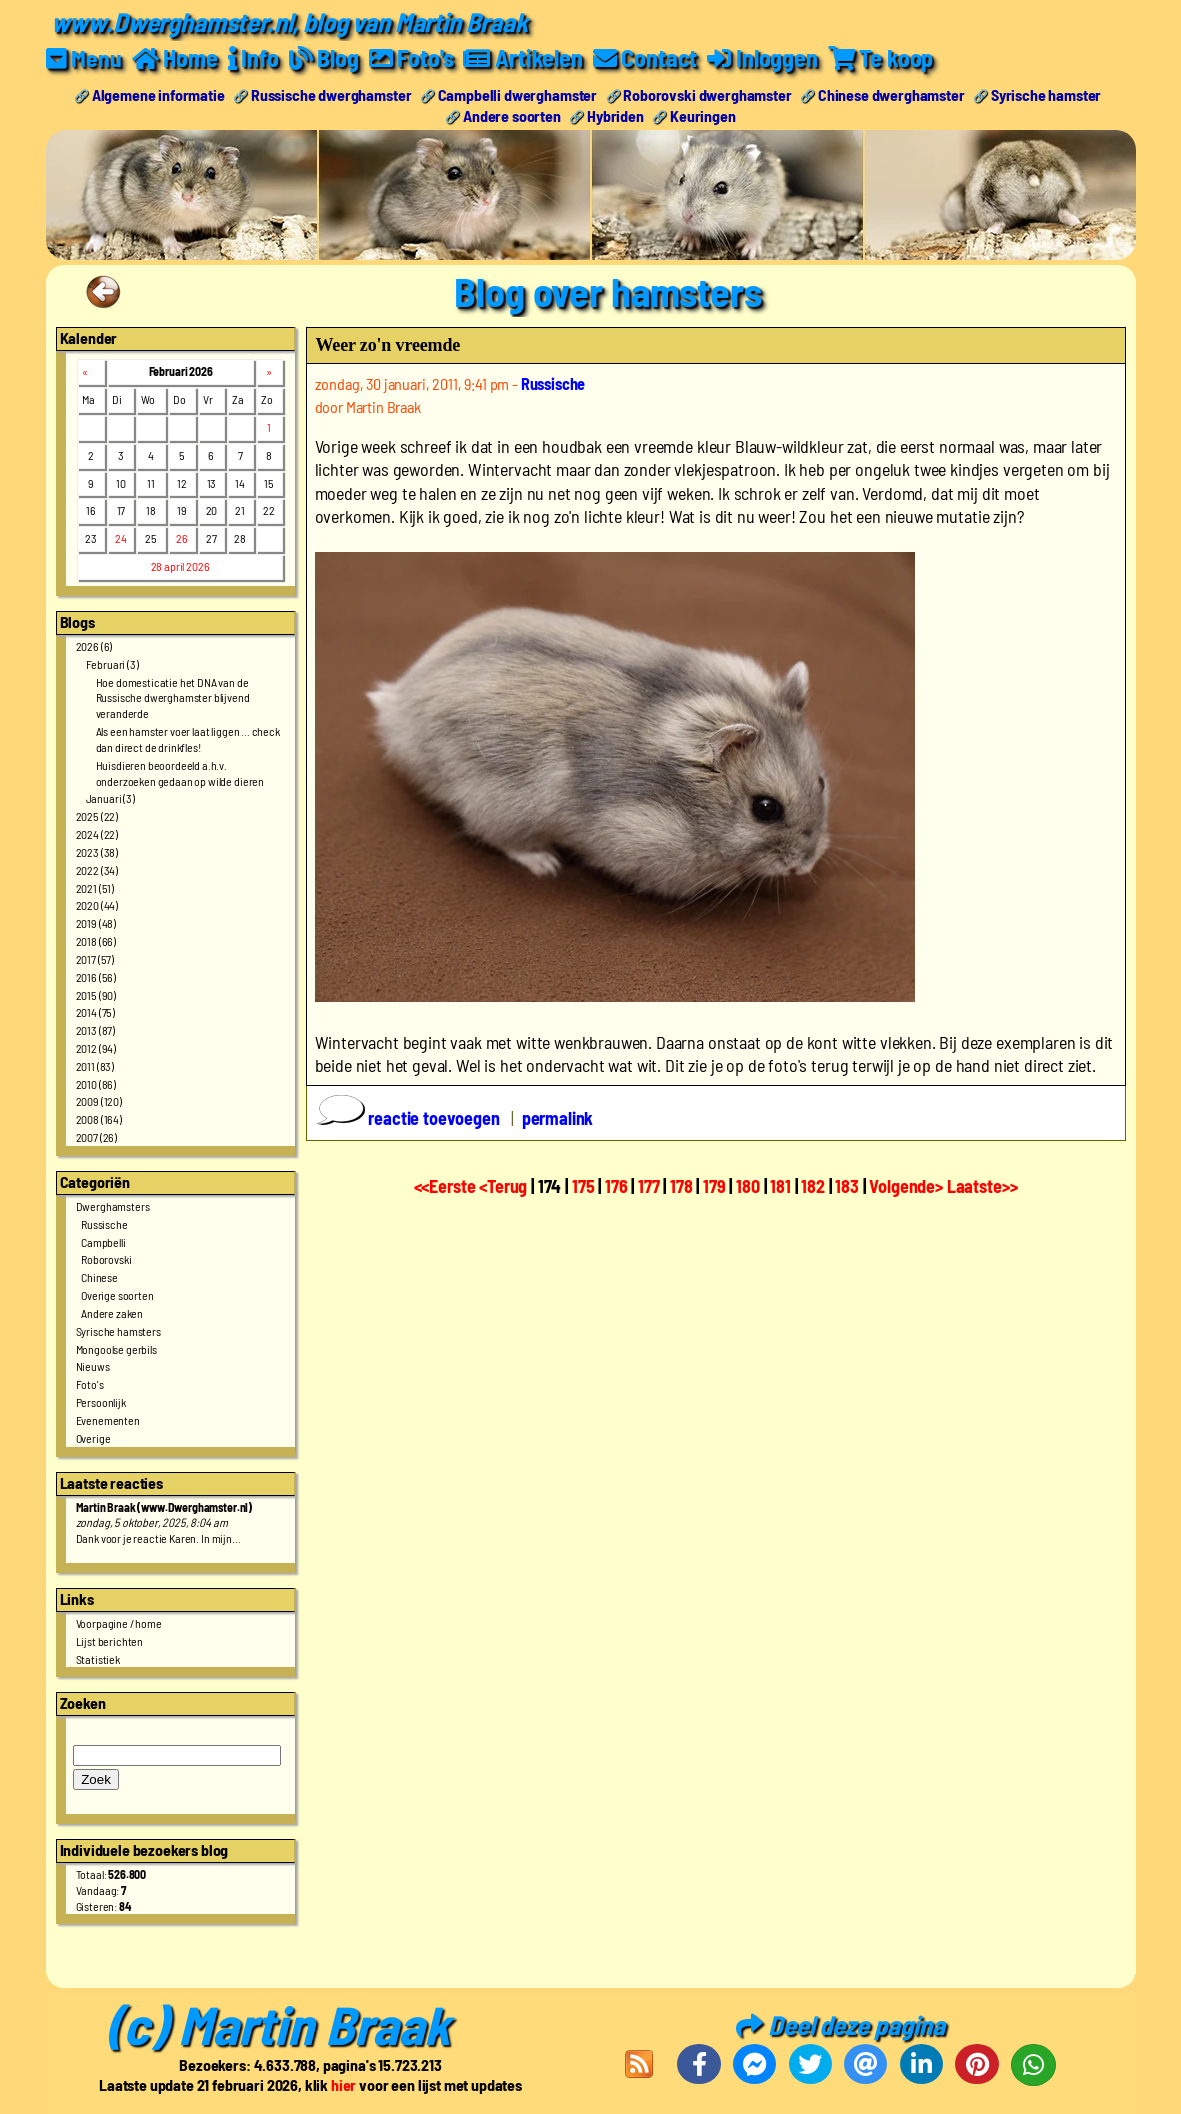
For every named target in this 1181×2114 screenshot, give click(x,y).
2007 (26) (97, 1137)
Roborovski (106, 1259)
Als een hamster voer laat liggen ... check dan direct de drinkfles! (188, 739)
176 (616, 1185)
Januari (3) (110, 798)
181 (780, 1185)
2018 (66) (96, 940)
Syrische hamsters (118, 1330)
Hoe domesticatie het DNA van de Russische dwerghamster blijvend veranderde (173, 697)
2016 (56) (96, 976)
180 (748, 1185)
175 (583, 1185)
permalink (558, 1118)
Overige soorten (117, 1295)
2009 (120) (99, 1101)
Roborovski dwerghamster (707, 93)
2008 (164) (99, 1119)
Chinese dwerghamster (891, 93)
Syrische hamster (1046, 93)
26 (182, 538)
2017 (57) (95, 958)
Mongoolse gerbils (116, 1348)
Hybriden (615, 114)
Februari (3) (112, 663)
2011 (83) (95, 1065)
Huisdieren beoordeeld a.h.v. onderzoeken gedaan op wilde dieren (180, 772)
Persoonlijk (101, 1401)
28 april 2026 (180, 566)
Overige (93, 1437)
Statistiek (98, 1658)
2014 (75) (96, 1012)
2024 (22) (97, 833)
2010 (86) (96, 1083)
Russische (104, 1223)
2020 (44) (97, 905)
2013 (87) (96, 1030)
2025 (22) (97, 816)
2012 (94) (96, 1047)
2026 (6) (94, 645)
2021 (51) (95, 887)
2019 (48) (96, 923)
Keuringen (703, 114)
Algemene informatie (158, 93)
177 (649, 1185)
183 (847, 1185)
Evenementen (108, 1419)
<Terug (505, 1185)
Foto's (90, 1384)
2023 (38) (97, 851)
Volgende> (907, 1185)
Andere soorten (512, 114)
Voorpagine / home (119, 1622)
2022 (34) (97, 869)
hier (343, 2084)
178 (681, 1185)
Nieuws (93, 1366)
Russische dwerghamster (331, 93)
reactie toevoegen (410, 1118)
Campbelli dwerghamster (517, 93)
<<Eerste (447, 1185)
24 (121, 538)
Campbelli (103, 1241)
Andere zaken (112, 1312)
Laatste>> (982, 1185)
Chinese (99, 1277)
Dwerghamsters (113, 1205)
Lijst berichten (110, 1640)
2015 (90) (96, 994)
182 (813, 1185)
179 (714, 1185)
